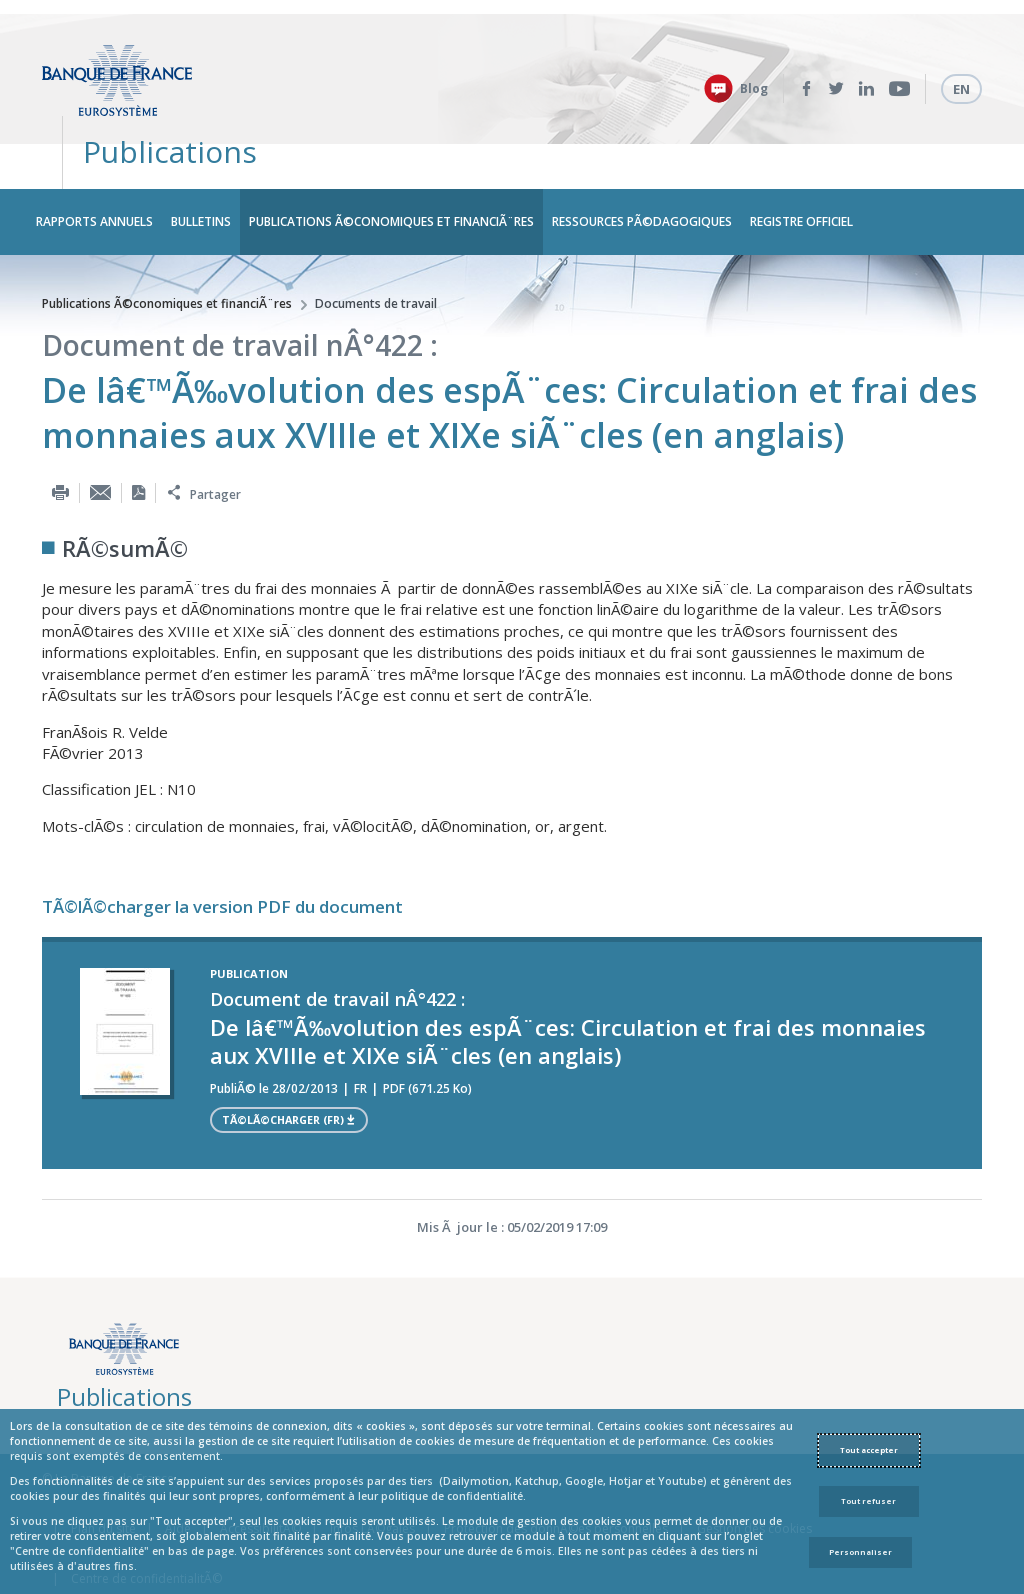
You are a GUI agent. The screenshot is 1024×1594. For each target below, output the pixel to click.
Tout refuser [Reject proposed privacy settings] (868, 1501)
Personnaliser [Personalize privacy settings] (860, 1552)
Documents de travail (376, 244)
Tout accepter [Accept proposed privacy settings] (869, 1450)
